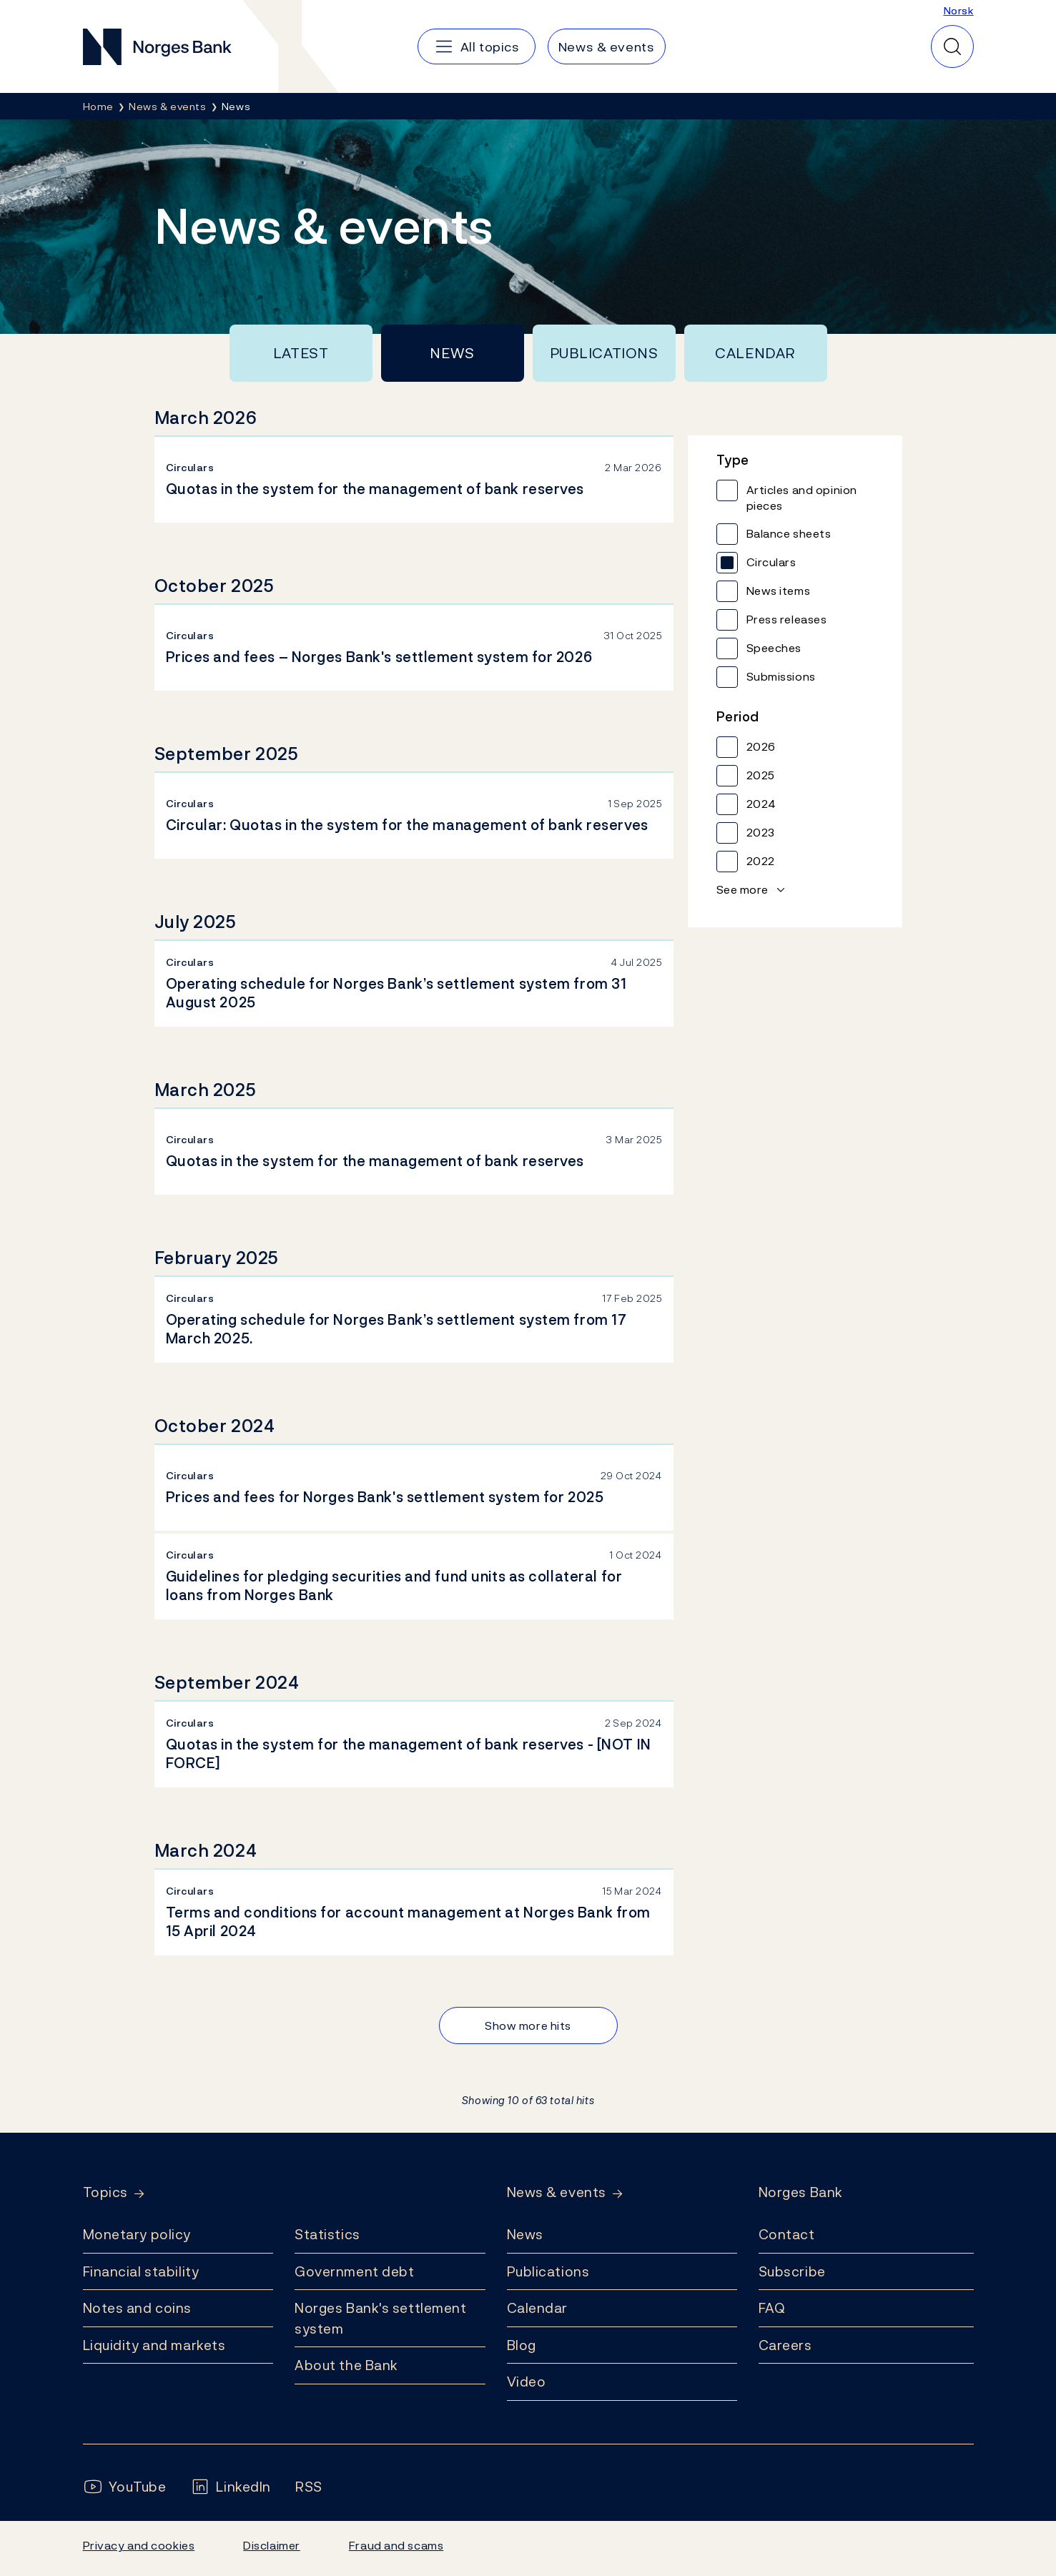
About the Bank (346, 2365)
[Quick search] (952, 46)
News (452, 353)
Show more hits (528, 2025)
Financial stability (141, 2271)
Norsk (959, 10)
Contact (787, 2234)
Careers (785, 2345)
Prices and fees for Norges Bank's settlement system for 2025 (385, 1497)
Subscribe (792, 2271)
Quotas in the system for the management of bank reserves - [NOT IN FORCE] (408, 1754)
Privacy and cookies (139, 2545)
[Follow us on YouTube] (125, 2487)
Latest (300, 353)
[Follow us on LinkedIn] (230, 2487)
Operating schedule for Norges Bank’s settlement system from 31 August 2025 (396, 993)
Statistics (327, 2234)
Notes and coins (137, 2308)
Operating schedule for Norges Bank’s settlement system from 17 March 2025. (396, 1329)
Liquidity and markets (154, 2345)
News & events (556, 2192)
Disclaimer (271, 2545)
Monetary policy (137, 2234)
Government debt (354, 2271)
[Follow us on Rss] (308, 2487)
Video (526, 2382)
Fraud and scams (396, 2545)
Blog (521, 2345)
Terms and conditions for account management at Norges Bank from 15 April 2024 (408, 1922)
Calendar (755, 353)
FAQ (772, 2308)
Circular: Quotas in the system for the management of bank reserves (407, 825)
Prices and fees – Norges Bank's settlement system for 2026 (379, 657)
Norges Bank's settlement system (381, 2318)
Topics (105, 2192)
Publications (604, 353)
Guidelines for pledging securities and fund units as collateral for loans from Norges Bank (394, 1586)
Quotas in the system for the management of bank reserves (375, 489)
